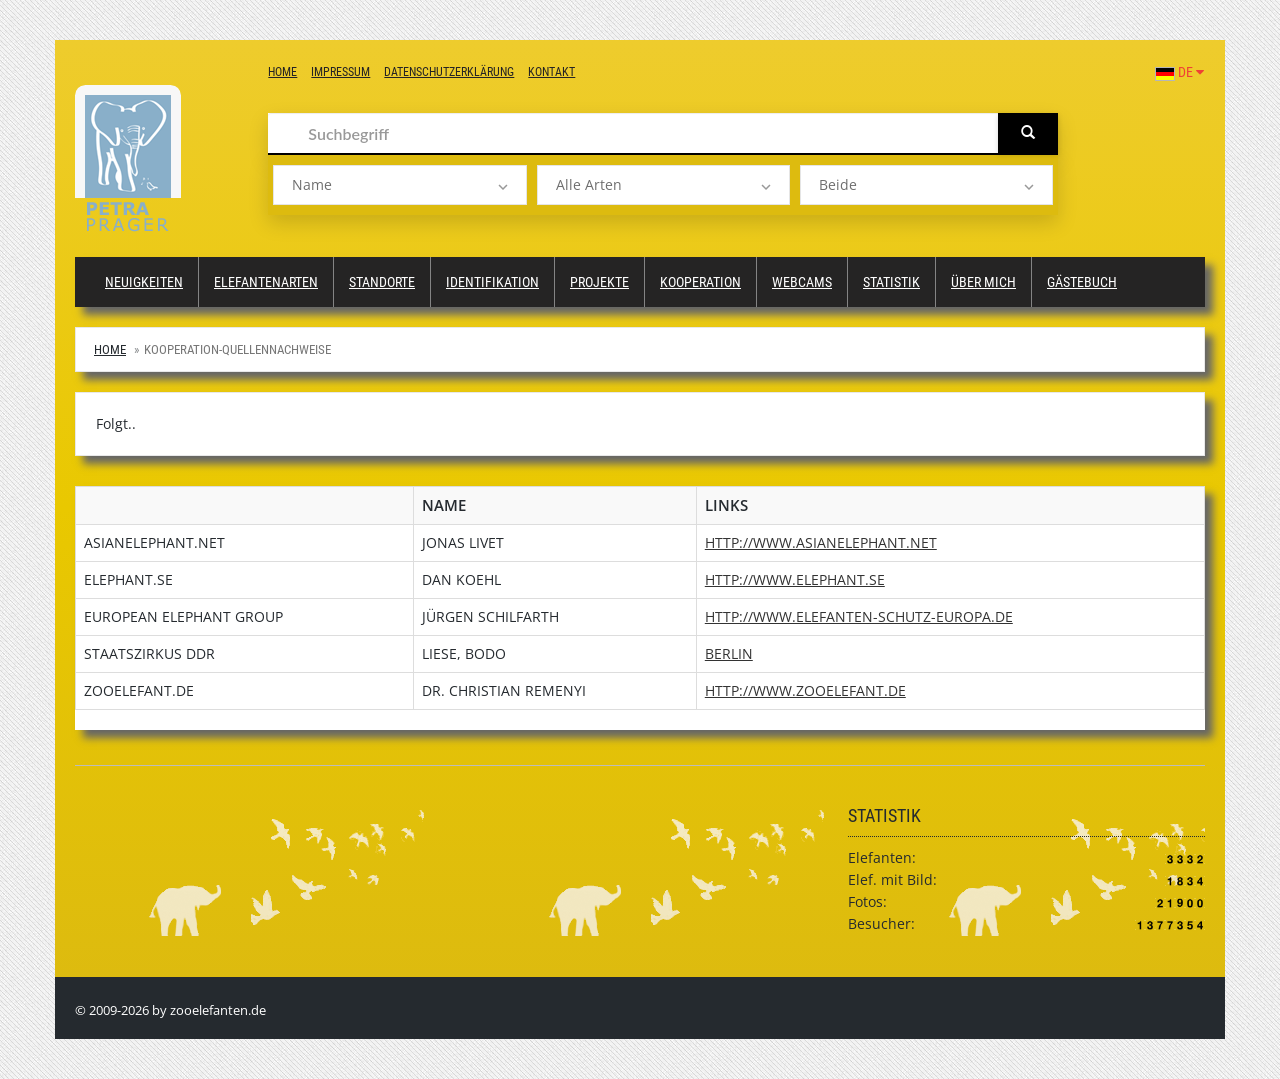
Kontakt (551, 72)
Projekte (599, 282)
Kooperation (700, 282)
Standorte (382, 282)
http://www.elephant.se (795, 579)
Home (282, 72)
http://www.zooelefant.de (805, 690)
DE (1179, 72)
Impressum (340, 72)
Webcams (802, 282)
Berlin (729, 653)
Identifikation (492, 282)
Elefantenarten (266, 282)
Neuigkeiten (144, 282)
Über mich (983, 282)
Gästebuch (1082, 282)
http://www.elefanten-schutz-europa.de (859, 616)
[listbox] (399, 185)
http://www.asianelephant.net (821, 542)
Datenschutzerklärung (449, 72)
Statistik (891, 282)
